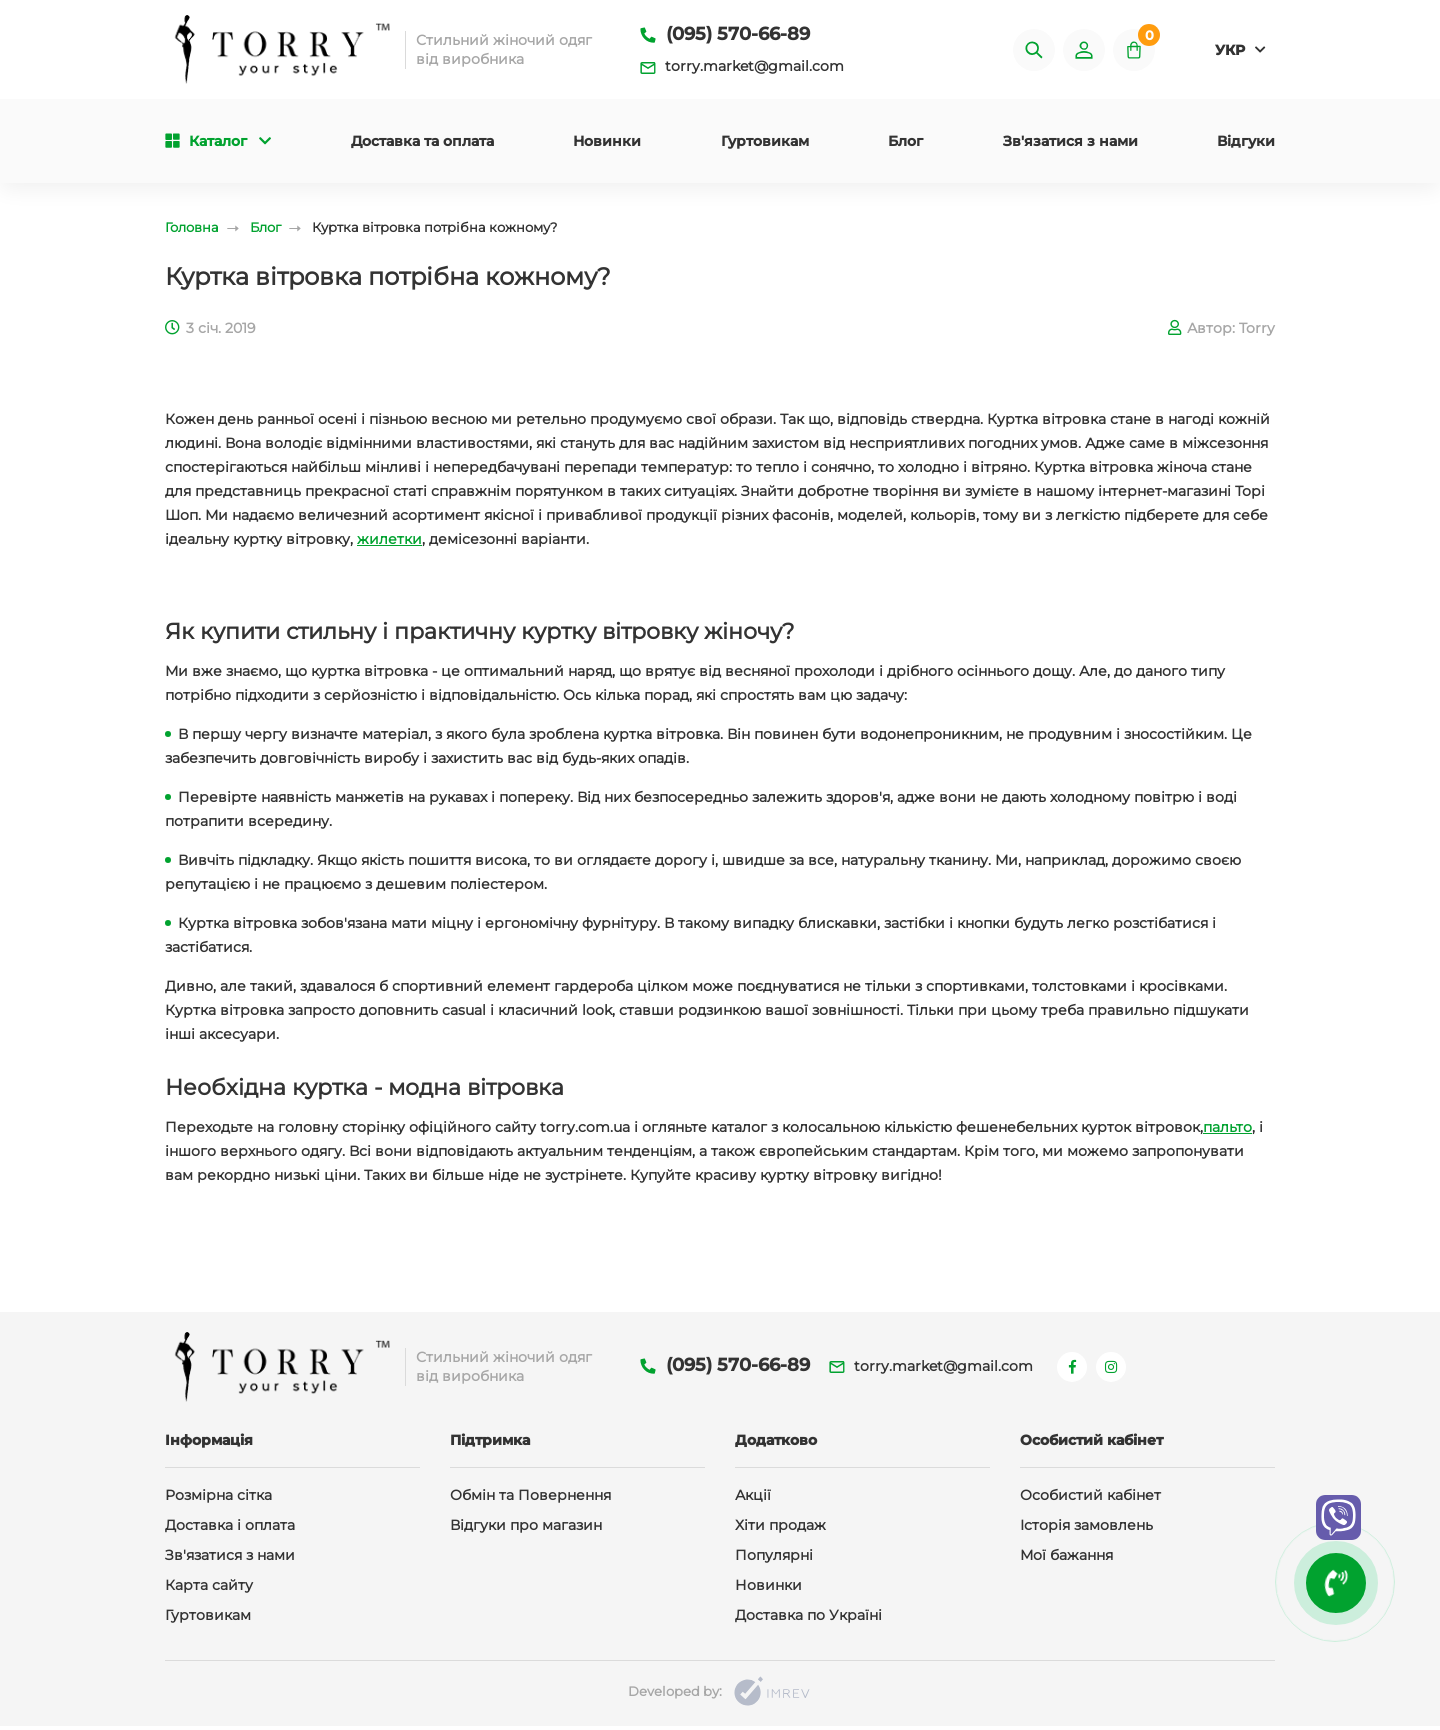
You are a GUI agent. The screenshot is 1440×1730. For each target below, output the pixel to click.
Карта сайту (209, 1589)
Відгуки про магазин (526, 1529)
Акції (753, 1499)
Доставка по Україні (808, 1619)
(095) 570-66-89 (725, 35)
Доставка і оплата (230, 1529)
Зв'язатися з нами (1070, 143)
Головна (192, 229)
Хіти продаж (780, 1529)
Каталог (218, 143)
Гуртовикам (765, 143)
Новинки (607, 143)
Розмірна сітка (218, 1499)
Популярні (774, 1559)
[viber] (1338, 1517)
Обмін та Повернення (530, 1499)
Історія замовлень (1086, 1529)
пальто (1227, 1130)
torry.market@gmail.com (742, 67)
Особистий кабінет (1090, 1499)
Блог (905, 143)
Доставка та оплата (422, 143)
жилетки (389, 542)
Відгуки (1246, 143)
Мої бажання (1066, 1559)
